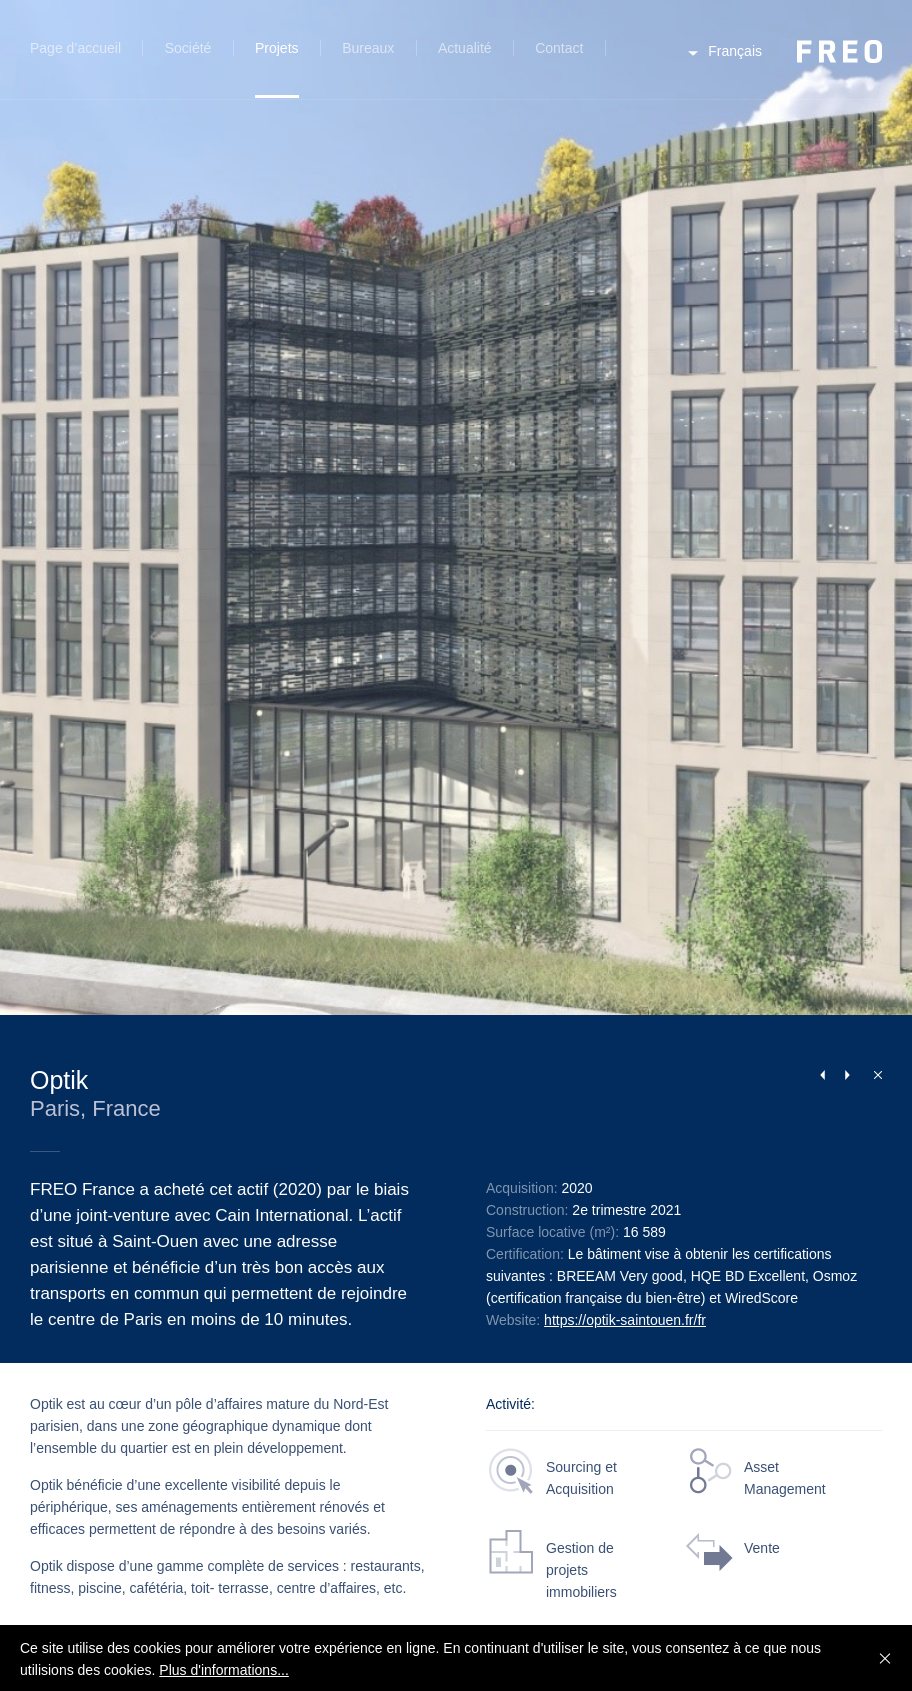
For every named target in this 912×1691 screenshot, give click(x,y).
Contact (559, 48)
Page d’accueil (75, 48)
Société (188, 48)
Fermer (873, 1074)
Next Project (847, 1075)
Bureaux (368, 48)
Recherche (634, 59)
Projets (277, 48)
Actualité (465, 48)
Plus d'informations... (224, 1670)
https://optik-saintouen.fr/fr (625, 1320)
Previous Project (822, 1075)
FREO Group (839, 51)
